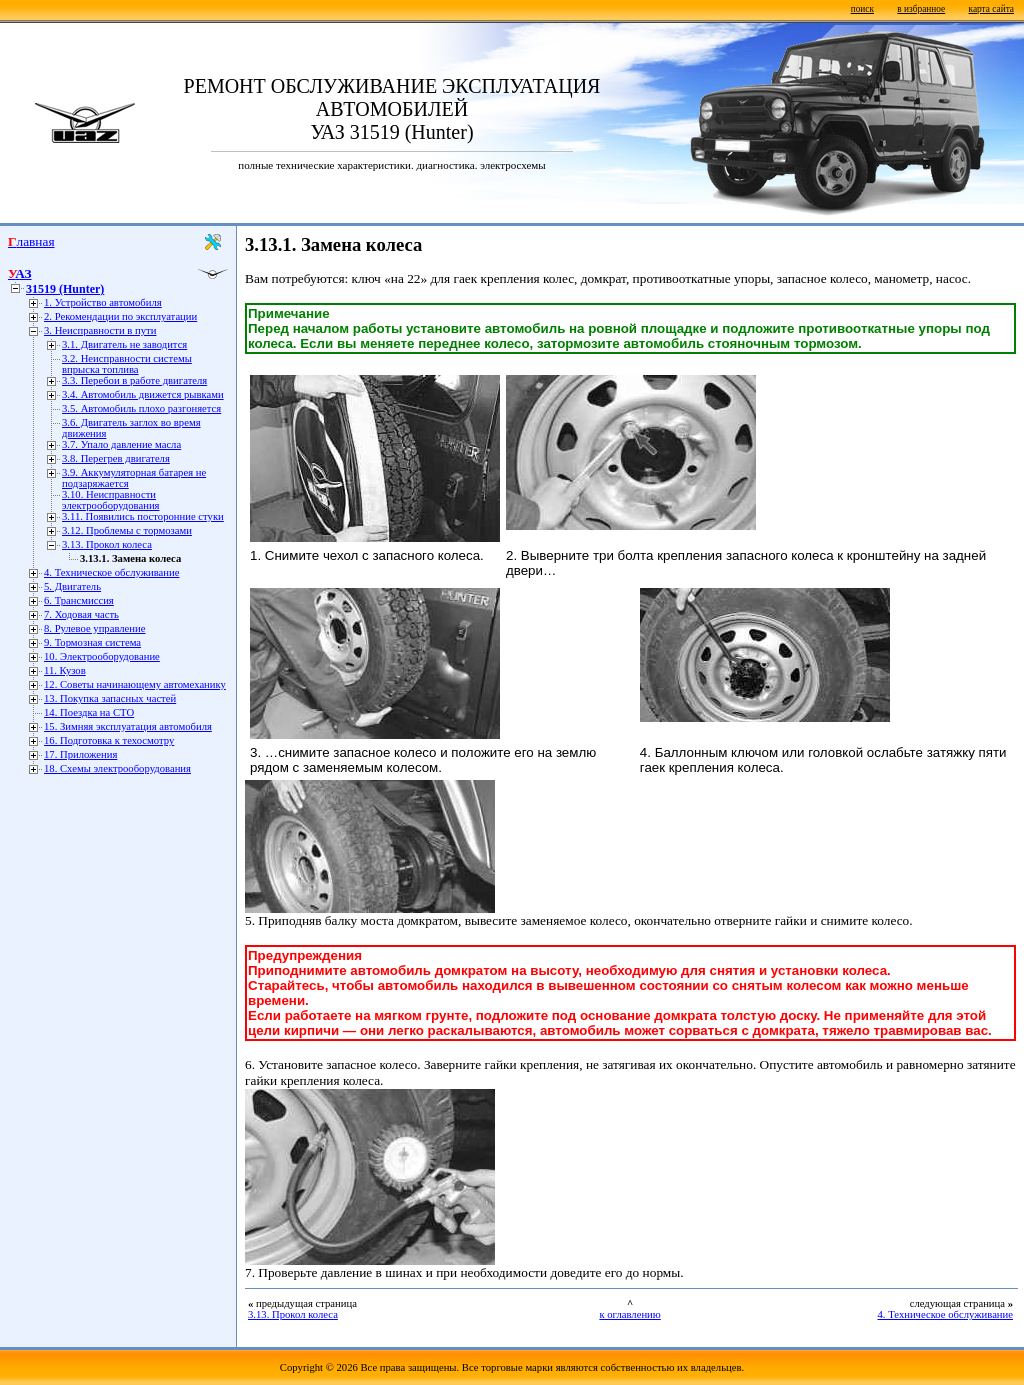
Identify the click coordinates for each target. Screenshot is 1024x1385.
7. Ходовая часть (81, 614)
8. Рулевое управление (94, 628)
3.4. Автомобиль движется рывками (143, 394)
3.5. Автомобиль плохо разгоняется (141, 408)
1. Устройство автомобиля (103, 302)
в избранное (921, 9)
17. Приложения (80, 754)
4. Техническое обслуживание (111, 572)
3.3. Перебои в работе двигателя (134, 380)
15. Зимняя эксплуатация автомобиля (128, 726)
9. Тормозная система (92, 642)
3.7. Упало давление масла (121, 444)
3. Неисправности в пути (100, 330)
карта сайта (991, 9)
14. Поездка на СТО (89, 712)
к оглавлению (629, 1314)
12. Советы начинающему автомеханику (135, 684)
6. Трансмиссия (79, 600)
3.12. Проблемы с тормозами (127, 530)
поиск (862, 9)
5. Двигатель (72, 586)
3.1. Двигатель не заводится (124, 344)
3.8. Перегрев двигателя (116, 458)
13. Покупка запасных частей (110, 698)
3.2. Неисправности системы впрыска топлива (127, 364)
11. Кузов (65, 670)
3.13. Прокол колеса (107, 544)
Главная (31, 241)
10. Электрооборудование (102, 656)
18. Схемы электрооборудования (117, 768)
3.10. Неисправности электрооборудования (111, 500)
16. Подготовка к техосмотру (109, 740)
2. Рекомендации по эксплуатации (120, 316)
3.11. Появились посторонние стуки (143, 516)
